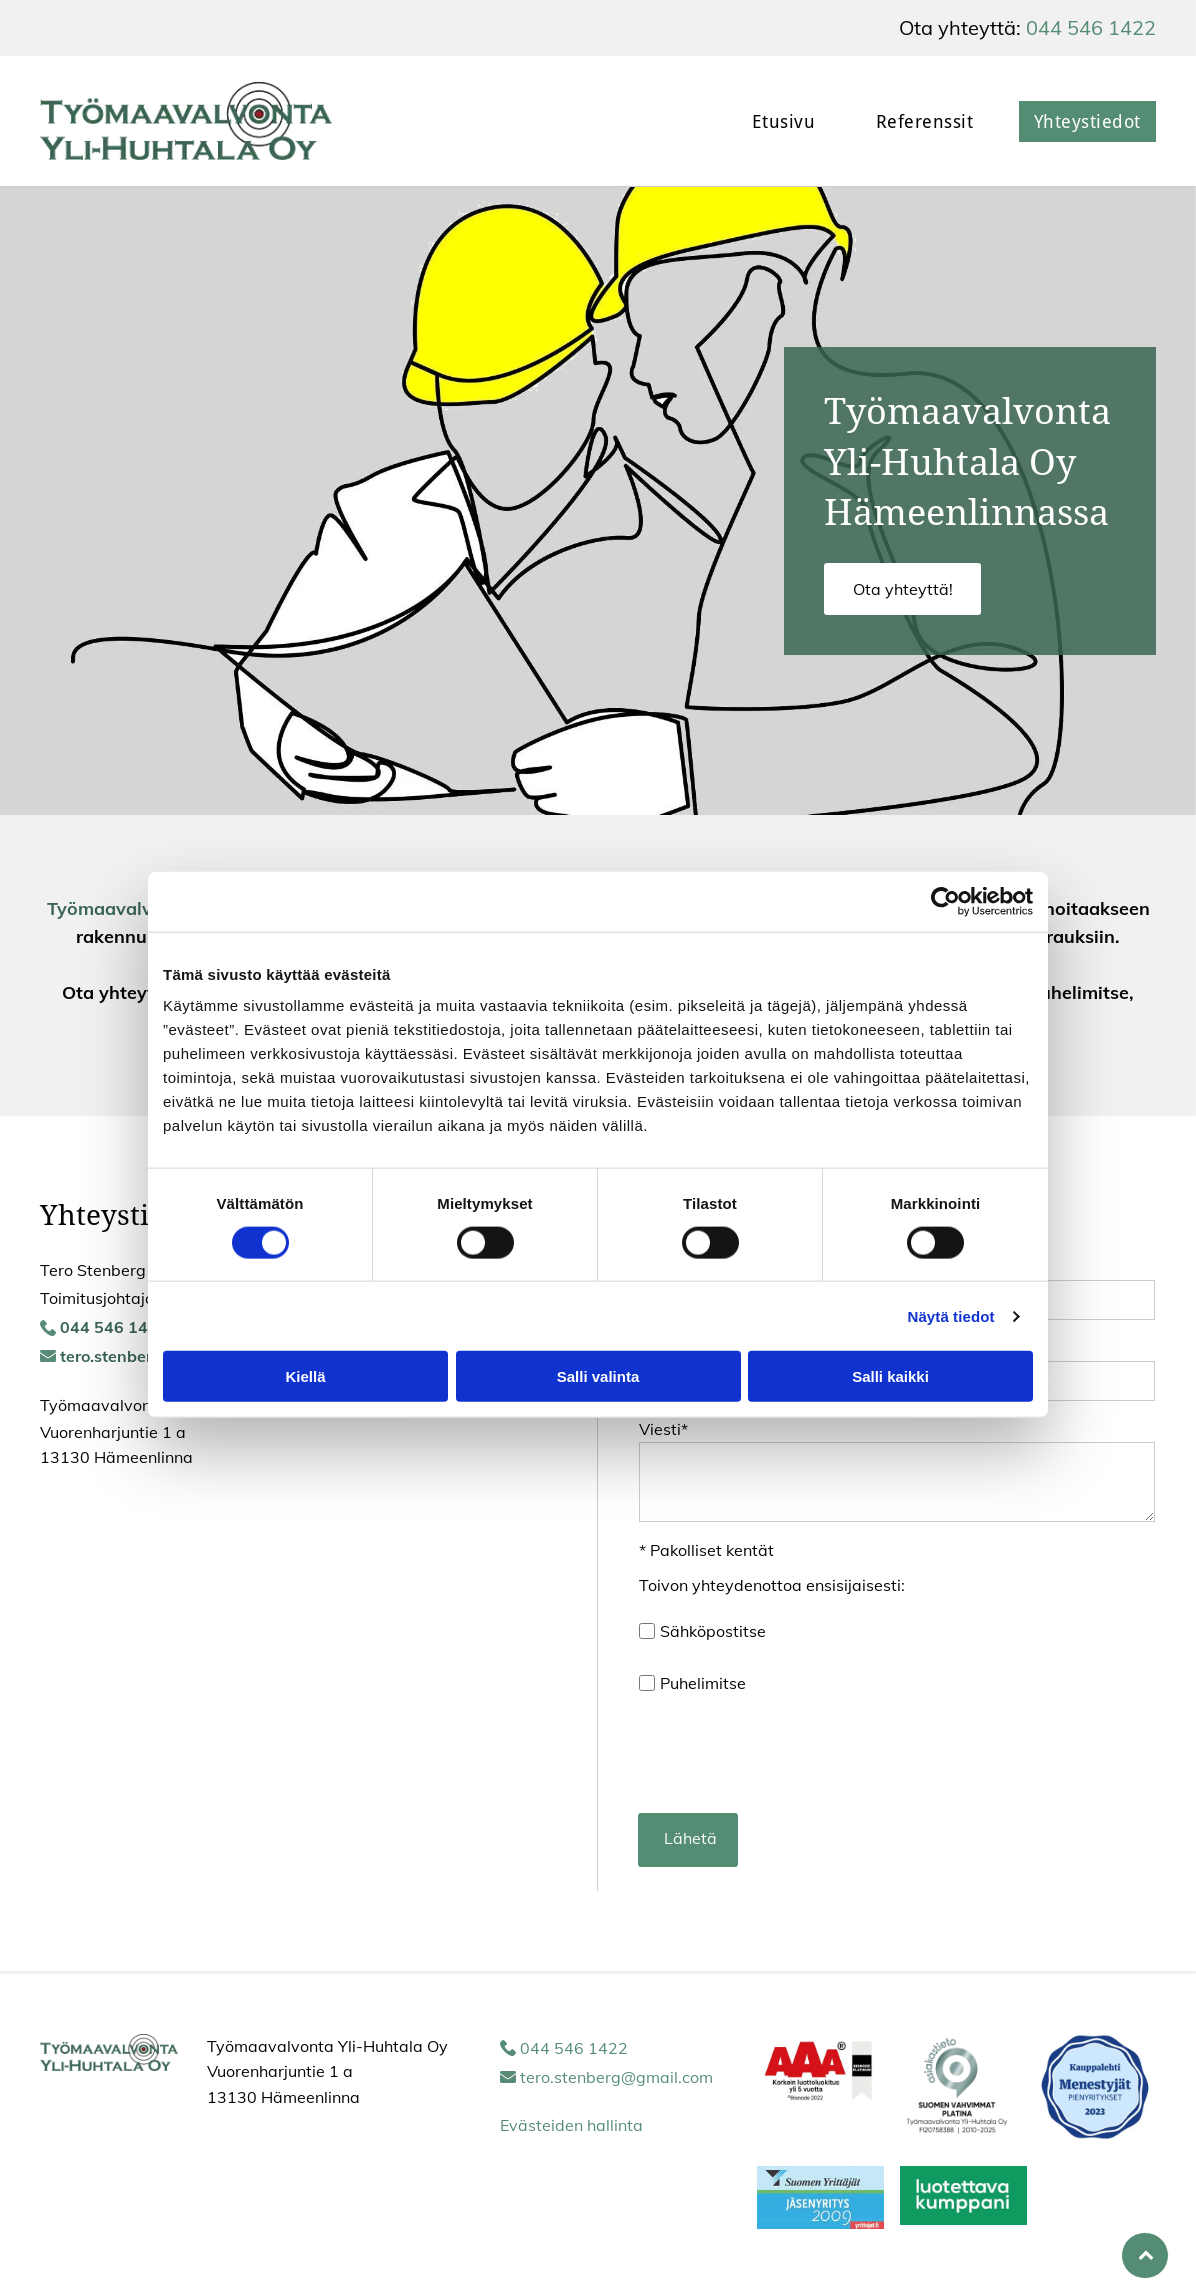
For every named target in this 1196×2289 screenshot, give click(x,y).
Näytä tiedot (951, 1315)
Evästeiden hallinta (571, 2125)
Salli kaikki (890, 1376)
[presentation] (791, 1753)
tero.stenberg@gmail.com (616, 2077)
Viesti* (663, 1429)
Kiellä (305, 1376)
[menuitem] (769, 121)
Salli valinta (598, 1376)
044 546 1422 (1091, 27)
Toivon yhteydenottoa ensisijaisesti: (772, 1585)
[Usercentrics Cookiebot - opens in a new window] (945, 901)
